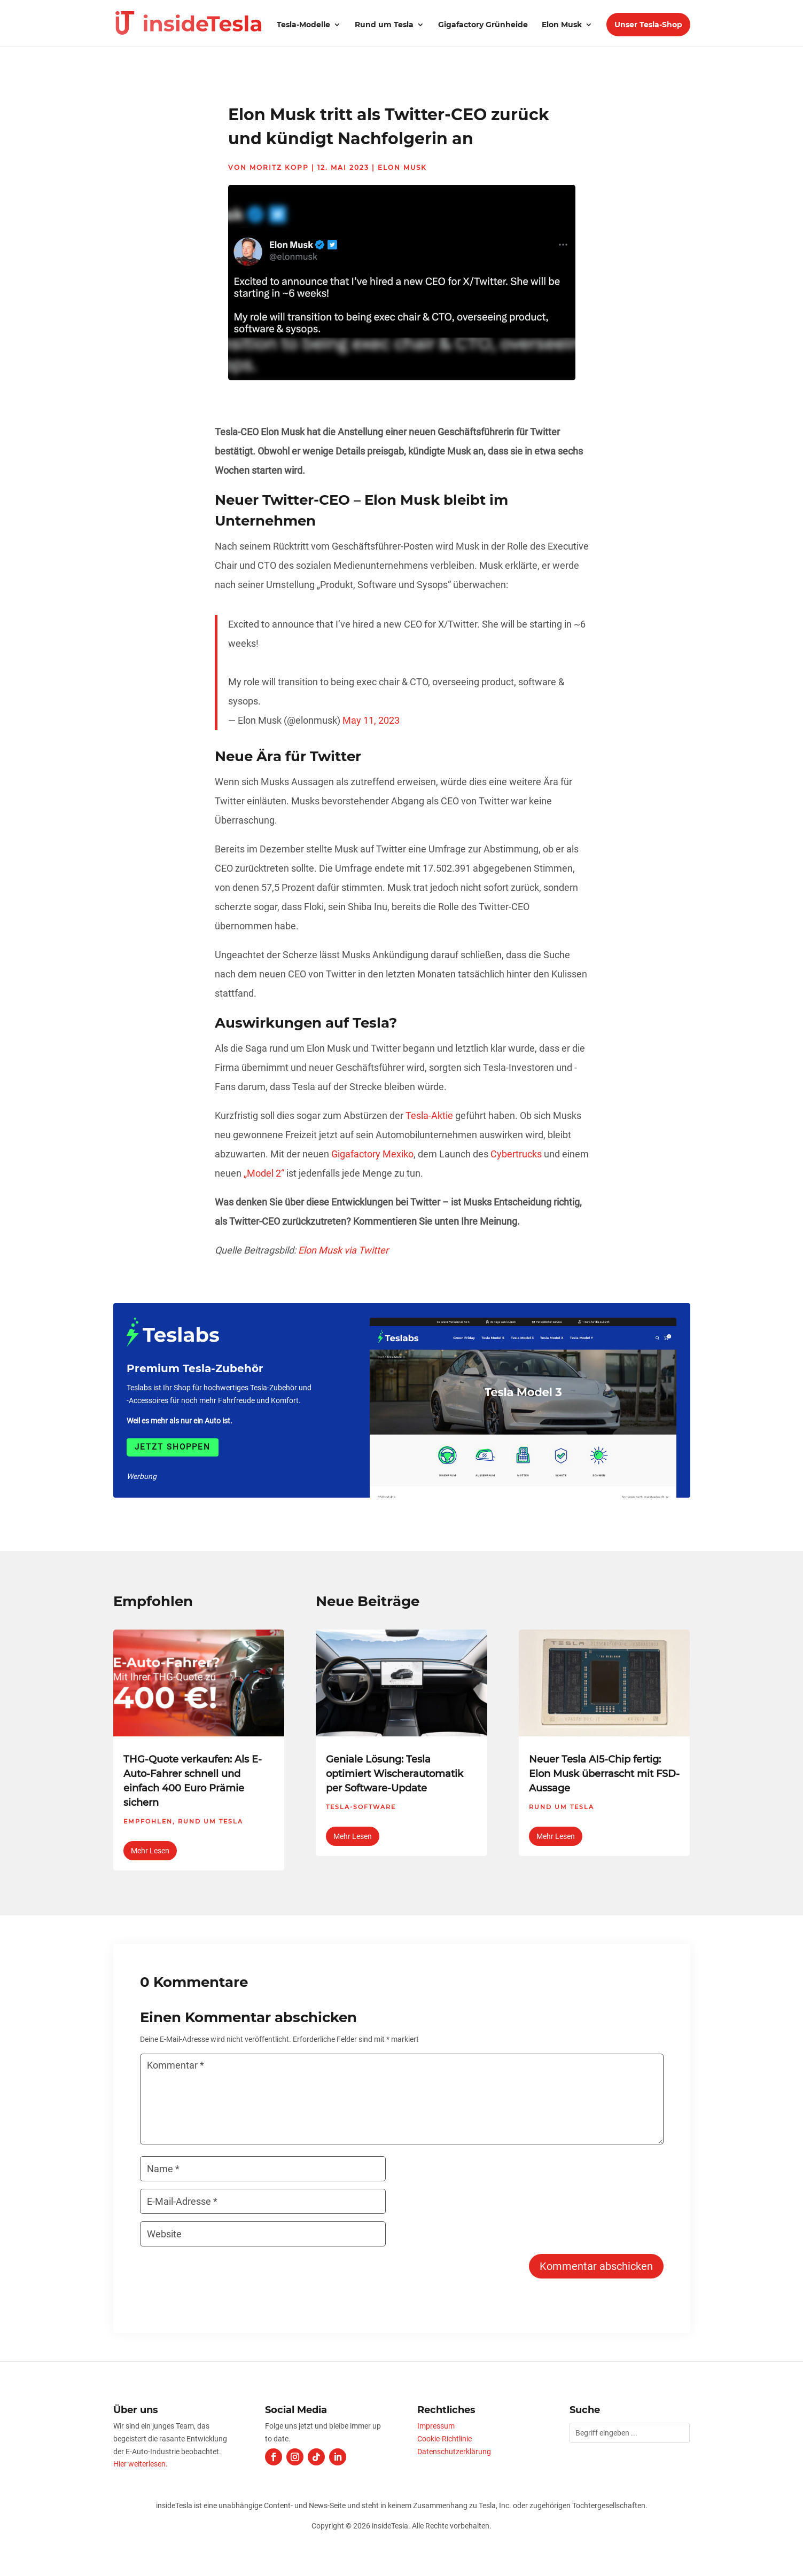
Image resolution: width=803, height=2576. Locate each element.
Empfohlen (148, 1821)
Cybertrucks (516, 1154)
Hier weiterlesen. (140, 2464)
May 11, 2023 (371, 720)
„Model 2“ (264, 1173)
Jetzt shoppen (173, 1447)
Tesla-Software (361, 1807)
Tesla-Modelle (303, 25)
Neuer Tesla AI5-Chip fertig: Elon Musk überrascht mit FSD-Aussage (604, 1773)
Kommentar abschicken (596, 2266)
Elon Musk (562, 25)
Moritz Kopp (279, 167)
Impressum (436, 2426)
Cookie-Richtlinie (444, 2438)
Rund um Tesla (384, 25)
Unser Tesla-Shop (648, 24)
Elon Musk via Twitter (343, 1250)
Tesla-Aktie (429, 1115)
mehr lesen (150, 1850)
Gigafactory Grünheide (483, 25)
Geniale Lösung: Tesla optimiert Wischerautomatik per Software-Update (394, 1773)
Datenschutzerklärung (454, 2451)
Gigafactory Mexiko (372, 1154)
